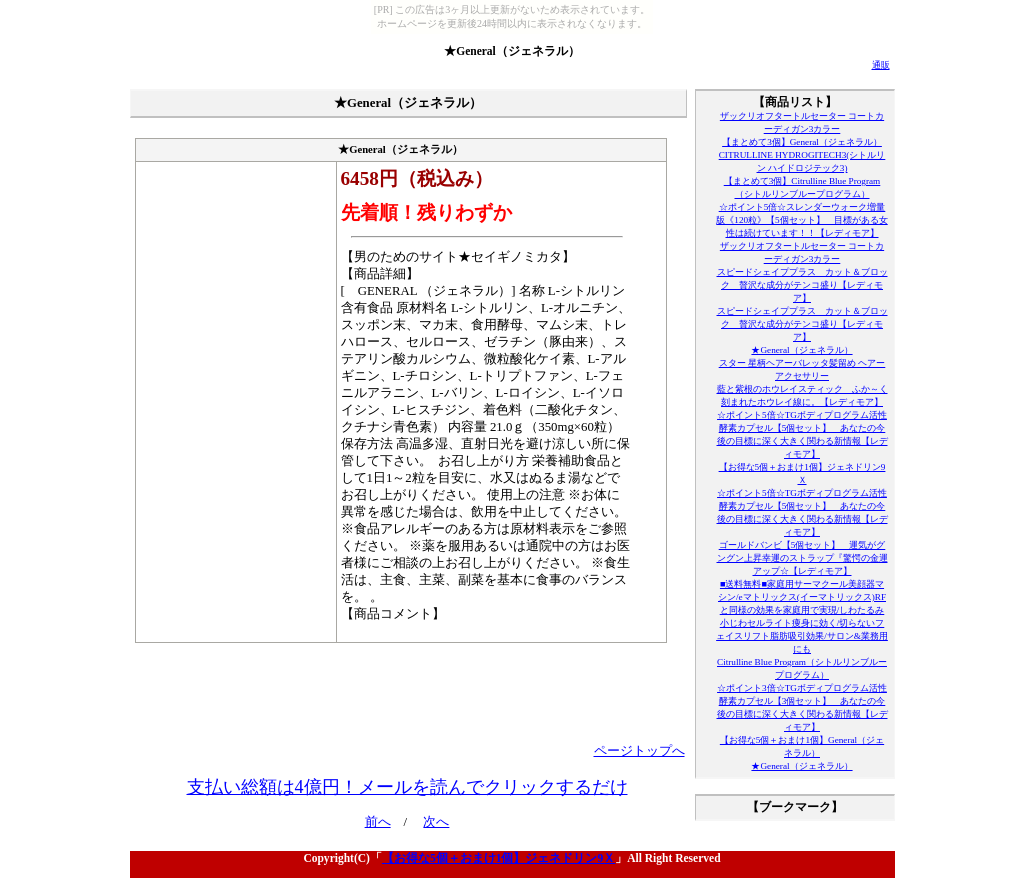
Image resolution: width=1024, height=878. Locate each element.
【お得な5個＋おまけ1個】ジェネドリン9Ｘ (498, 858)
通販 (881, 65)
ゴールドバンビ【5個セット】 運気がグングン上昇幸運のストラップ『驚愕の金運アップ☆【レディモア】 (802, 558)
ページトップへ (639, 751)
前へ (378, 822)
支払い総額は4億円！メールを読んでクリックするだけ (407, 787)
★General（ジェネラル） (512, 51)
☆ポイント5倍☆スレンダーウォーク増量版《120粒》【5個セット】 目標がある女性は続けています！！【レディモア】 (801, 220)
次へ (436, 822)
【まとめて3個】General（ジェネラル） (802, 142)
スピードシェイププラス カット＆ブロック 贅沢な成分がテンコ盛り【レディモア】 (802, 285)
